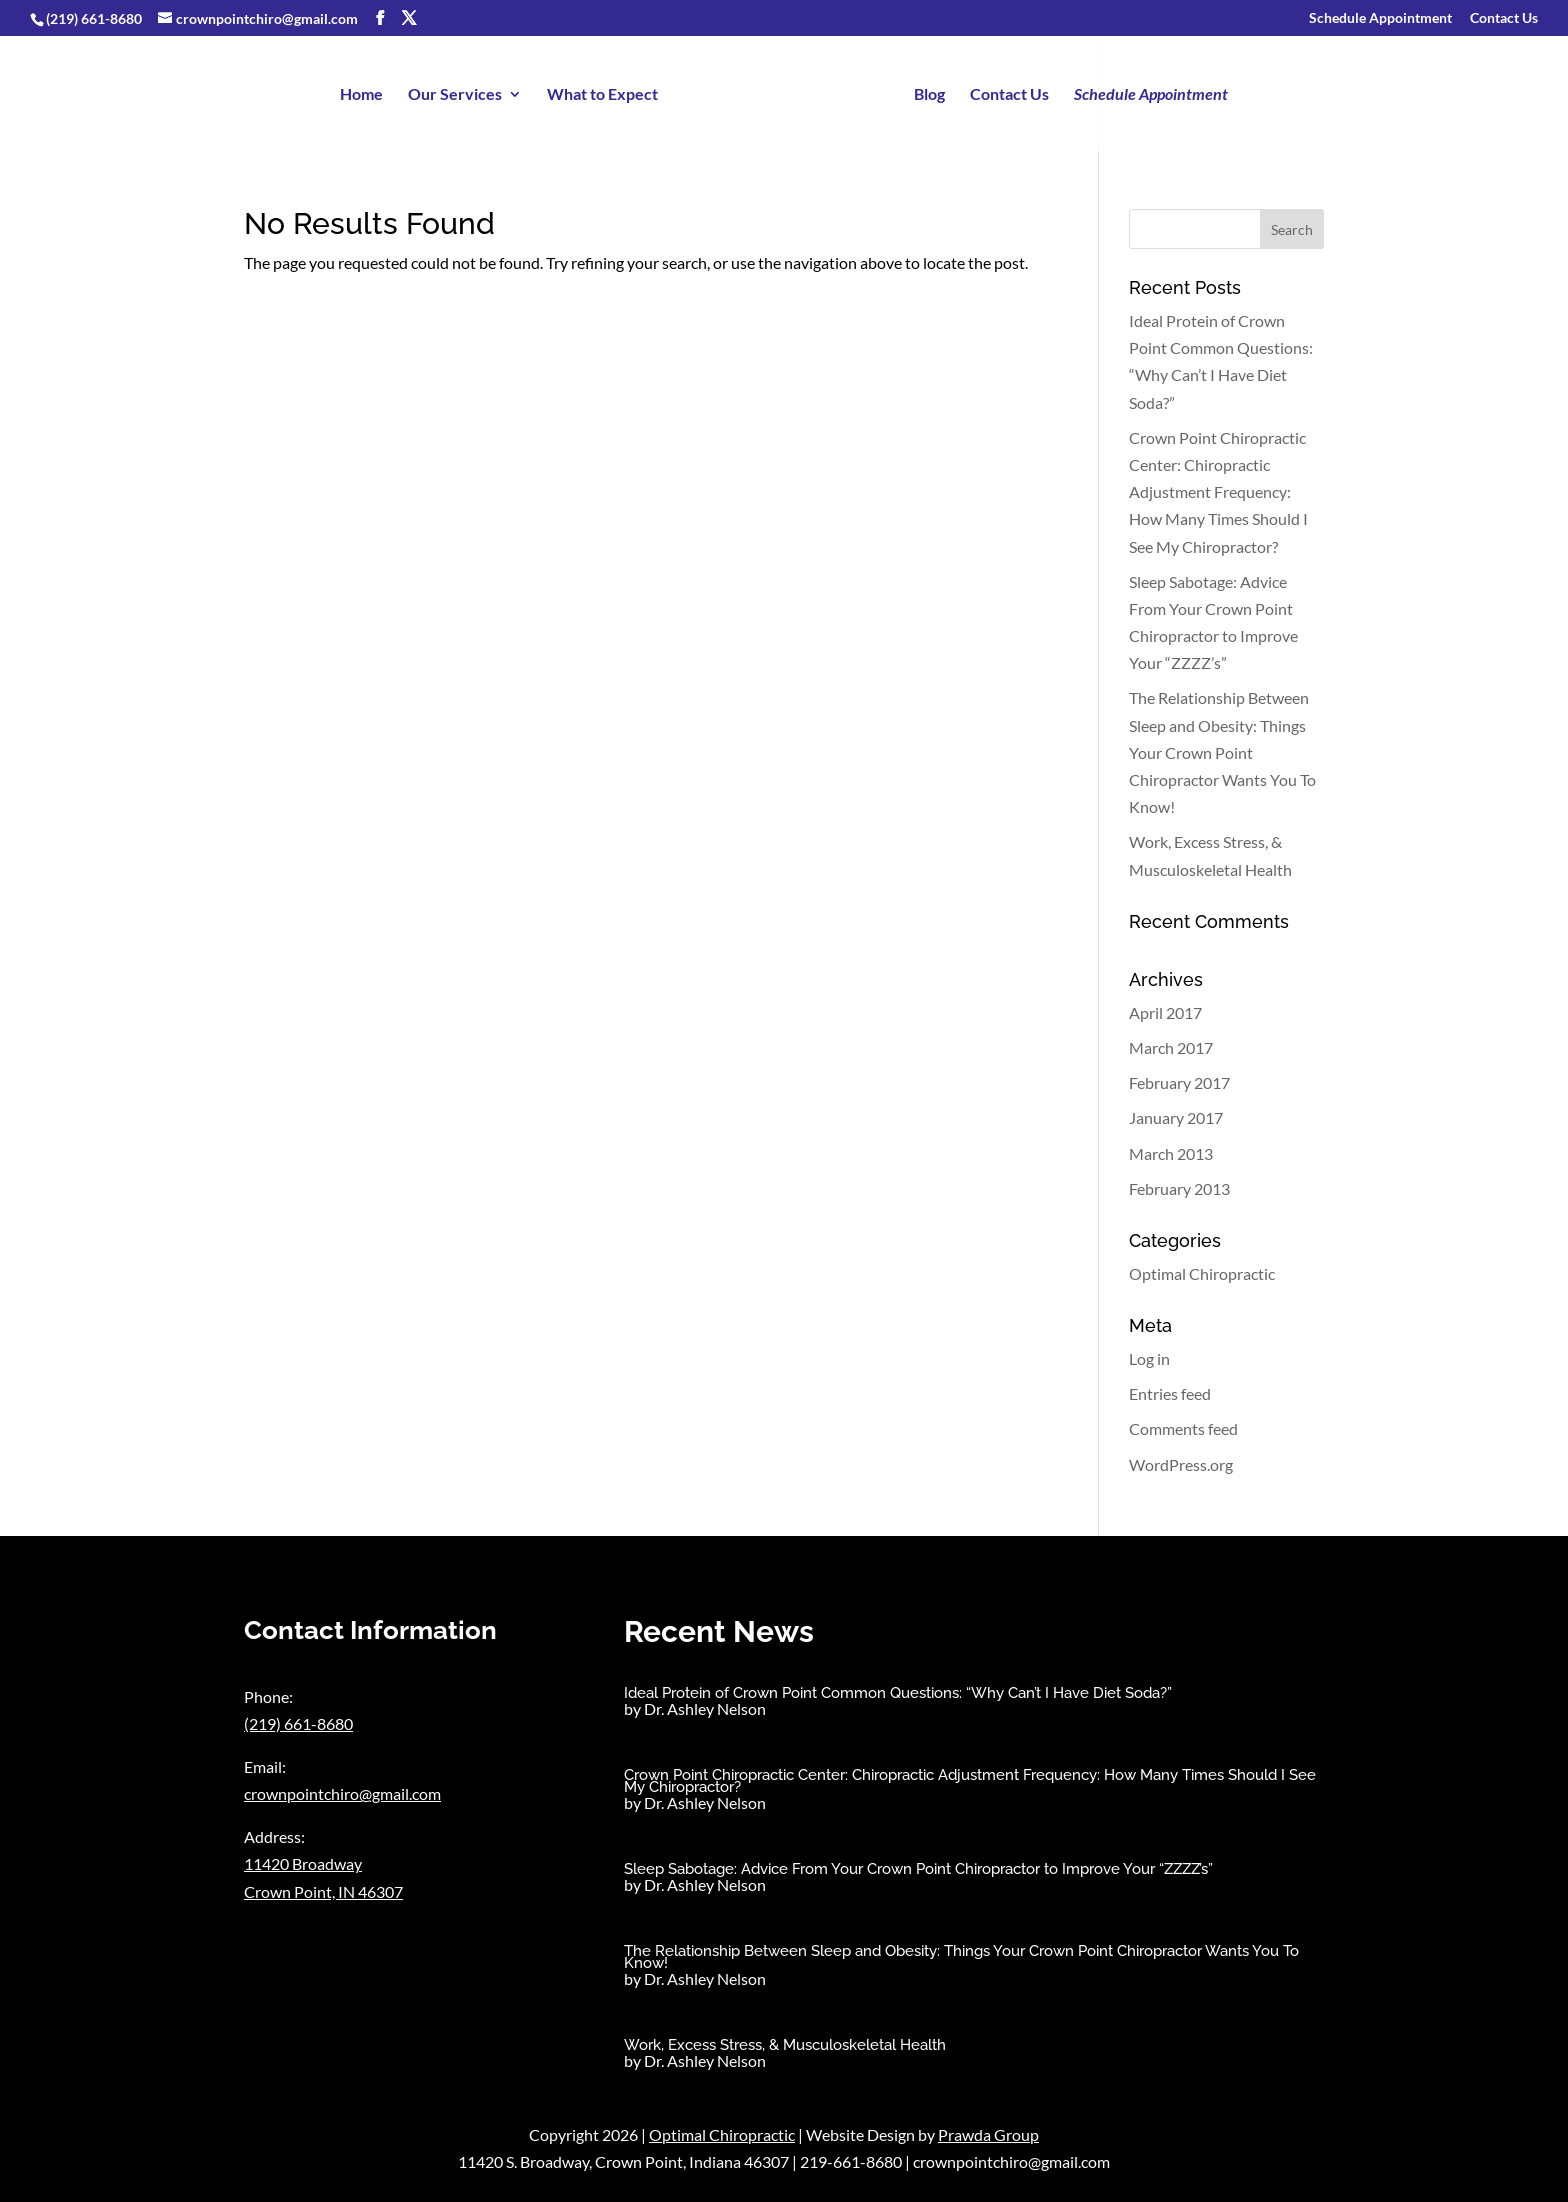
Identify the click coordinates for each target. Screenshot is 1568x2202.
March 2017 (1171, 1047)
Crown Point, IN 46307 (323, 1891)
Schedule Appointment (1380, 18)
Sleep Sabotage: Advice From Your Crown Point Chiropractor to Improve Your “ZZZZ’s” (918, 1869)
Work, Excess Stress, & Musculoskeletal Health (785, 2045)
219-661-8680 (851, 2161)
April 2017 (1165, 1012)
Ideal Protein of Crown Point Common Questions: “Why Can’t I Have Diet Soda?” (898, 1693)
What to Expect (603, 95)
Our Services (456, 95)
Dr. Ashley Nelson (705, 1708)
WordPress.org (1181, 1464)
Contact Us (1504, 18)
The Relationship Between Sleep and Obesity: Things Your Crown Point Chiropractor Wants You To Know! (1222, 752)
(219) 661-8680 (94, 18)
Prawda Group (988, 2134)
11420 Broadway (303, 1863)
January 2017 (1176, 1117)
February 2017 (1179, 1082)
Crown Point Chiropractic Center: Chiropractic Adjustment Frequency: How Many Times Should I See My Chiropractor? (1218, 492)
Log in (1149, 1358)
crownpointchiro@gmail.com (342, 1793)
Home (362, 95)
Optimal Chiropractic (1202, 1273)
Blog (928, 95)
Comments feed (1183, 1428)
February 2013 (1179, 1188)
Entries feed (1170, 1393)
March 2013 (1171, 1153)
